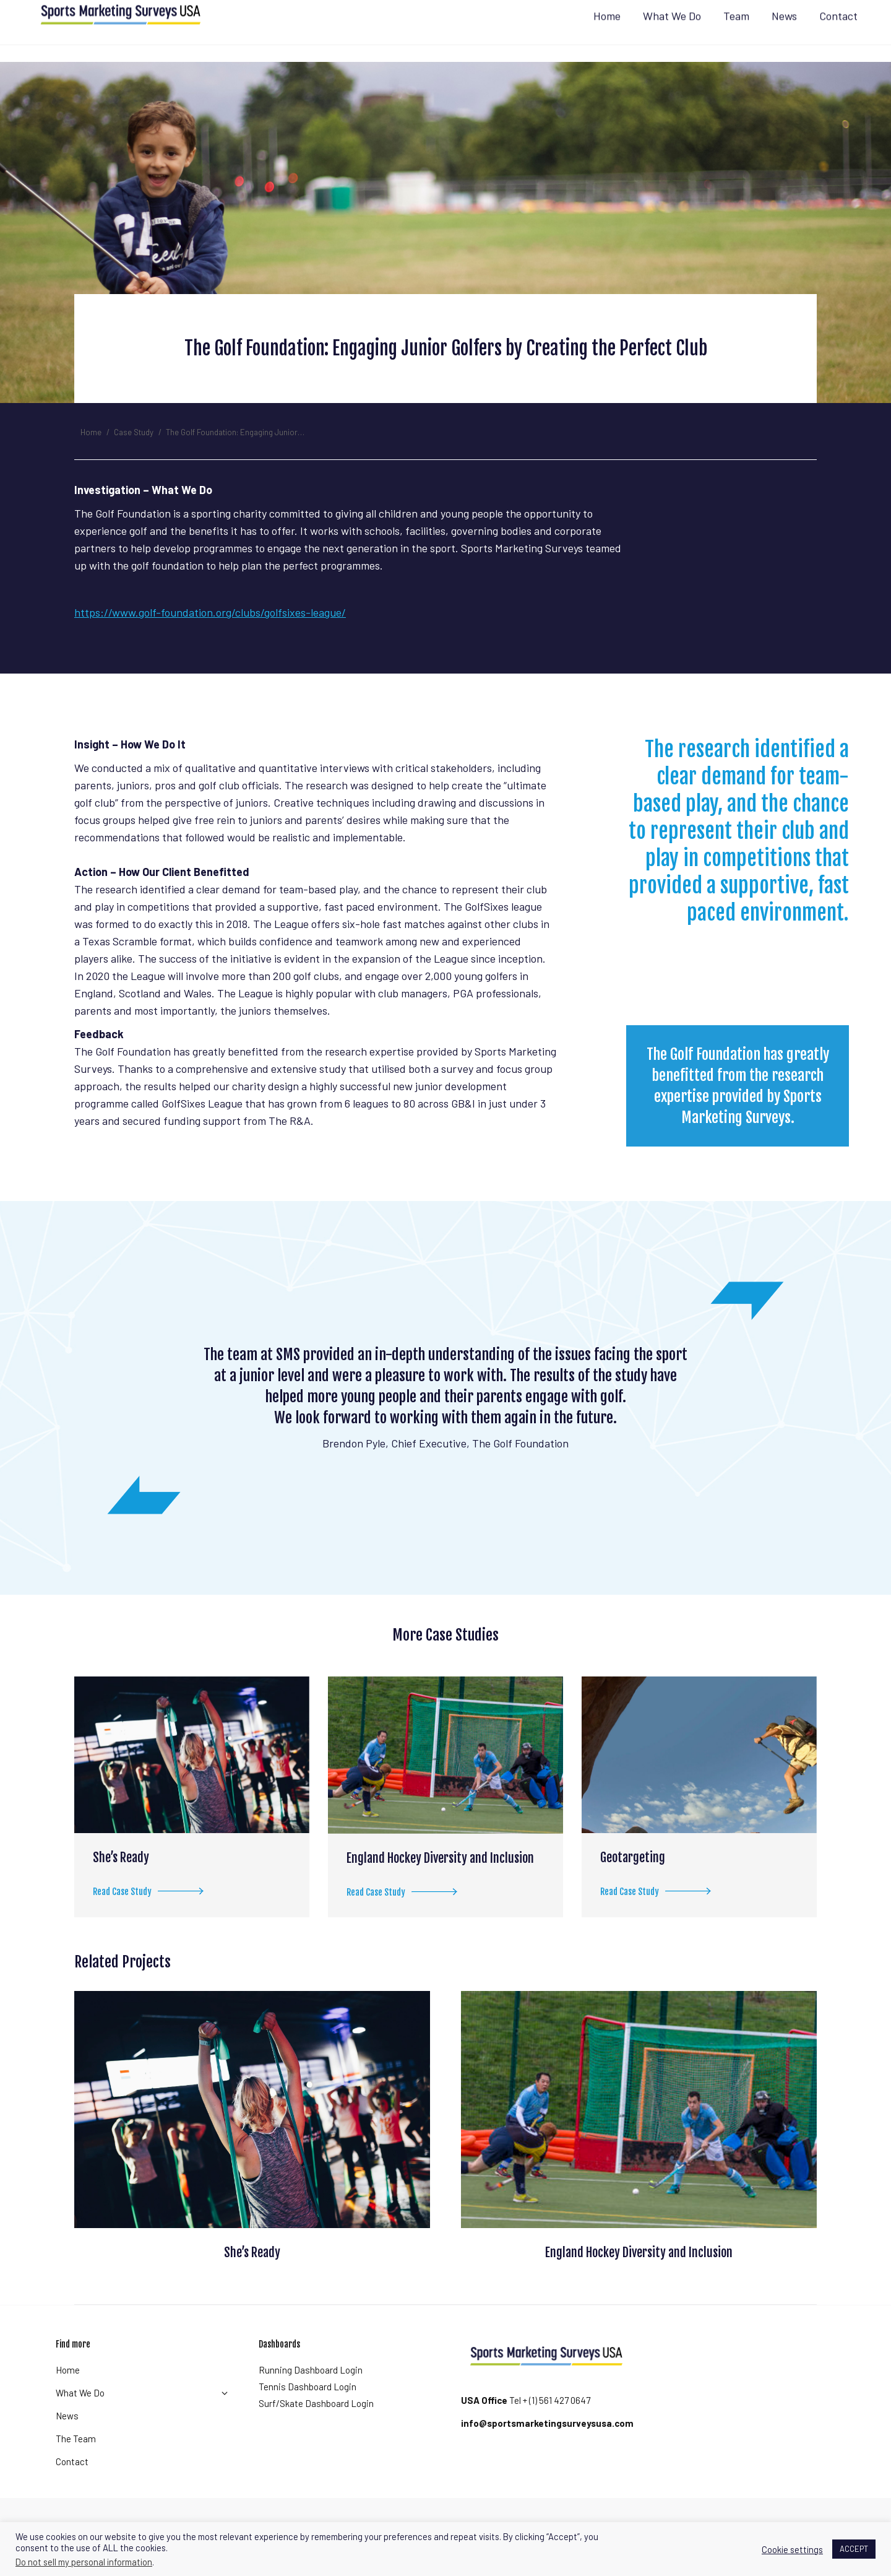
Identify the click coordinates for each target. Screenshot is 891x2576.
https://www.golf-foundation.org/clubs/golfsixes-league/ (210, 634)
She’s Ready (121, 1880)
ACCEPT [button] (854, 2549)
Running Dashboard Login (311, 2392)
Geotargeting (632, 1880)
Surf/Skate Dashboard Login (316, 2425)
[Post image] (191, 1777)
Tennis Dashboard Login (307, 2408)
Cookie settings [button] (792, 2549)
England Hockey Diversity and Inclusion (440, 1880)
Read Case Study (151, 1916)
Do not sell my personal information (83, 2561)
